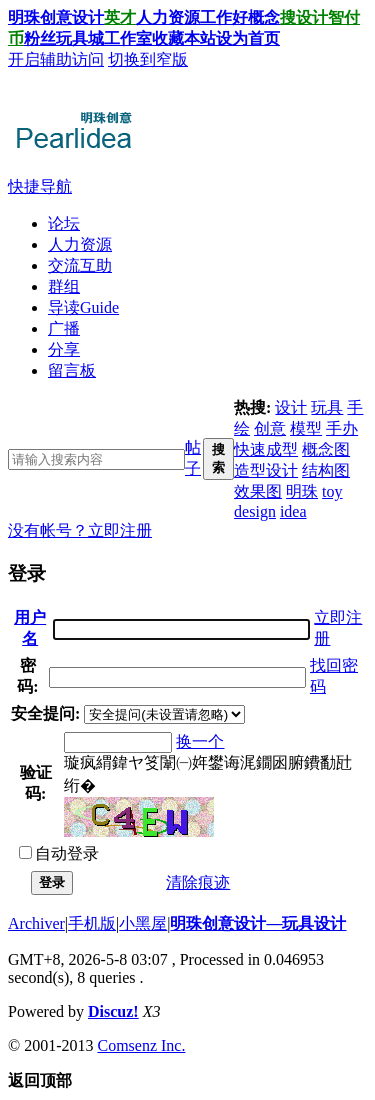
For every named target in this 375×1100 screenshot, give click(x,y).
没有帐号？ (48, 530)
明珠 (302, 491)
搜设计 (304, 17)
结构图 (326, 470)
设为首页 (248, 38)
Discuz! (113, 1011)
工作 (216, 17)
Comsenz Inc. (141, 1045)
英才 (120, 17)
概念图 (326, 449)
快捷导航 (40, 186)
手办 (342, 428)
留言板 (72, 370)
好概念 (256, 17)
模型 (306, 428)
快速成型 (266, 449)
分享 (64, 349)
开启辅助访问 (56, 59)
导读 (83, 307)
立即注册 (120, 530)
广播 (64, 328)
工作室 (128, 38)
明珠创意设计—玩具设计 (258, 923)
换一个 (200, 741)
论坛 (64, 223)
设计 (88, 17)
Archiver (36, 923)
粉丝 (40, 38)
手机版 (92, 923)
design (255, 511)
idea (293, 511)
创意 (270, 428)
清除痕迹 (198, 882)
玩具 (327, 407)
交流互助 (80, 265)
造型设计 (266, 470)
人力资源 (168, 17)
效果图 (258, 491)
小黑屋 (143, 923)
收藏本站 (184, 38)
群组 (64, 286)
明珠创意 (40, 17)
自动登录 (59, 853)
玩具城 (80, 38)
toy (332, 491)
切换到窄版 (148, 59)
